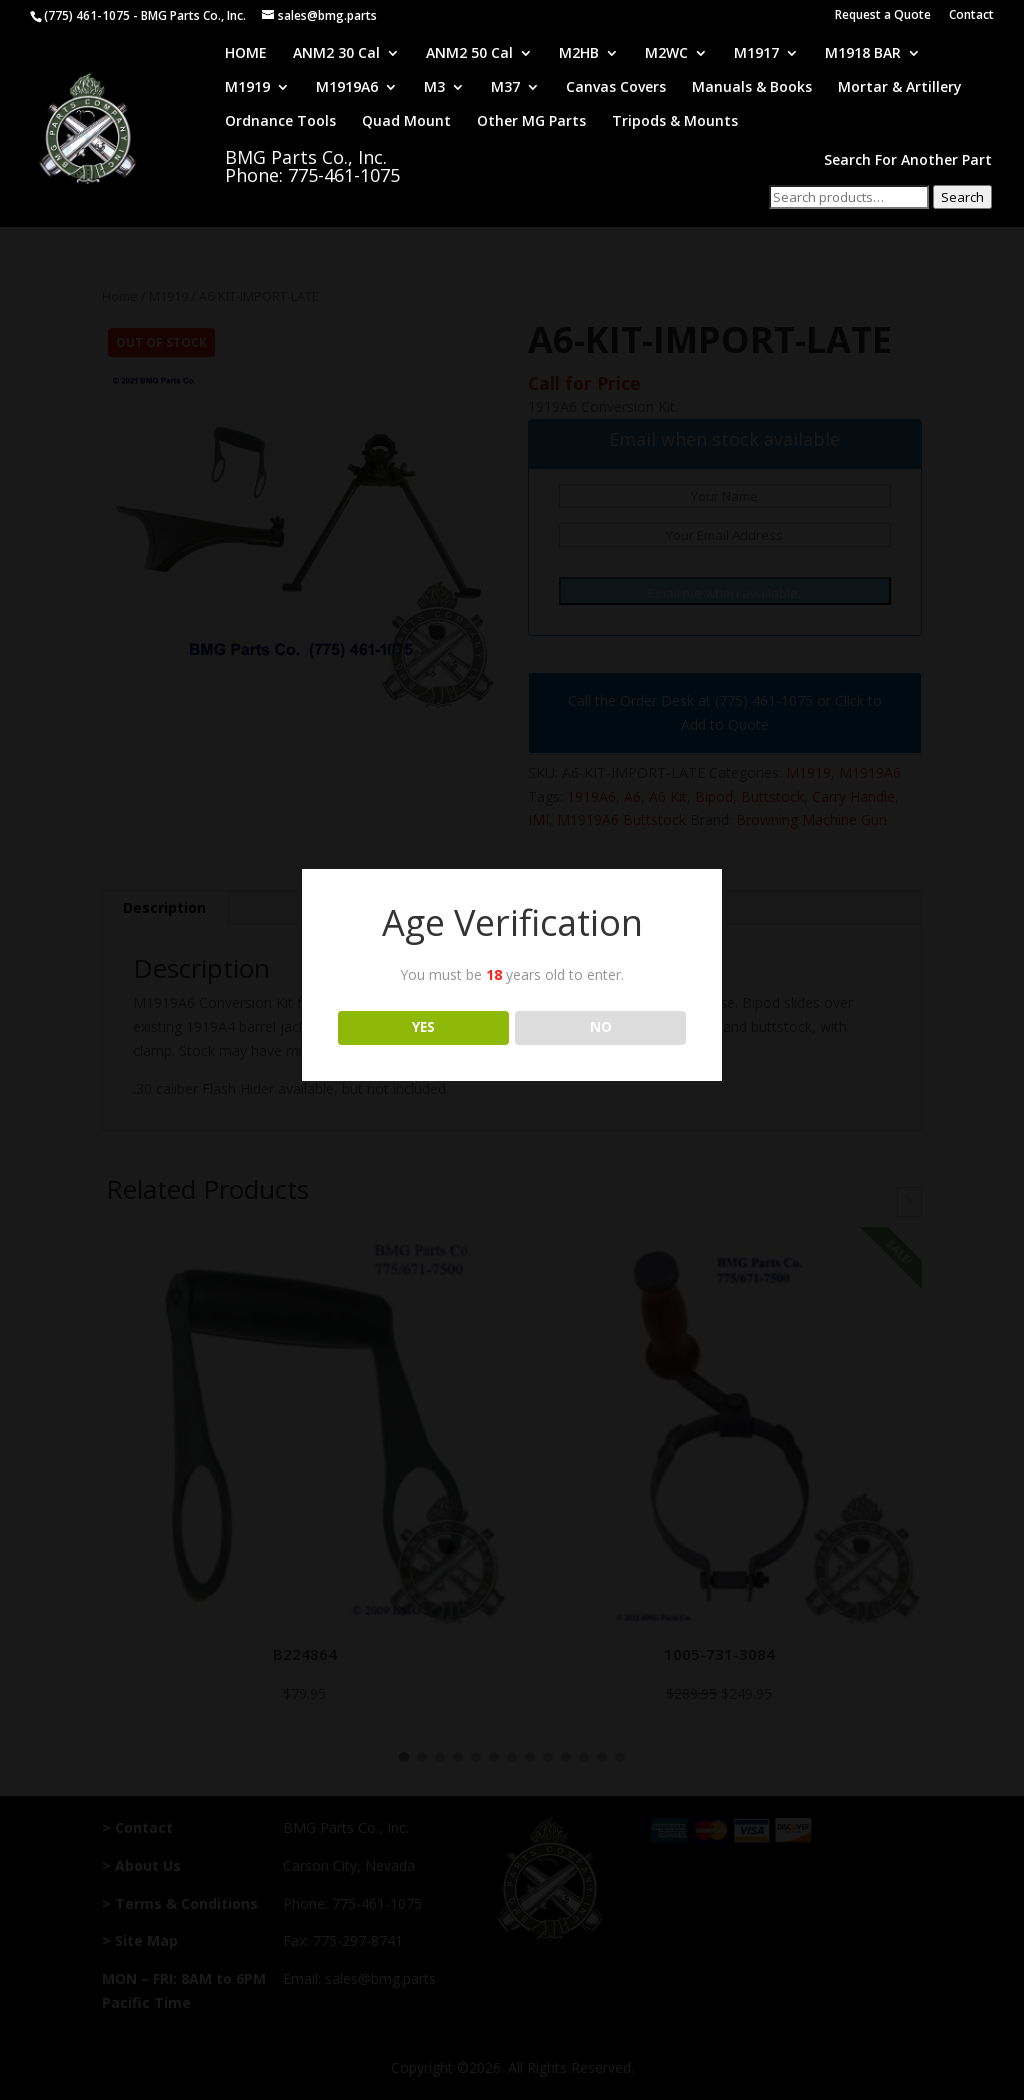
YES (423, 1027)
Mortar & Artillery (900, 88)
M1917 (756, 54)
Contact (971, 16)
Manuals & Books (752, 88)
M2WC (666, 54)
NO (601, 1027)
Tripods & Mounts (675, 122)
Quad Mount (406, 122)
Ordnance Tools (280, 122)
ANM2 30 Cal (336, 54)
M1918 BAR (863, 54)
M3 (434, 88)
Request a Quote (883, 16)
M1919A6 (347, 88)
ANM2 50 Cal (469, 54)
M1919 (247, 88)
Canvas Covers (616, 88)
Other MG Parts (531, 122)
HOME (246, 54)
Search (962, 197)
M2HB (579, 54)
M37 (505, 88)
